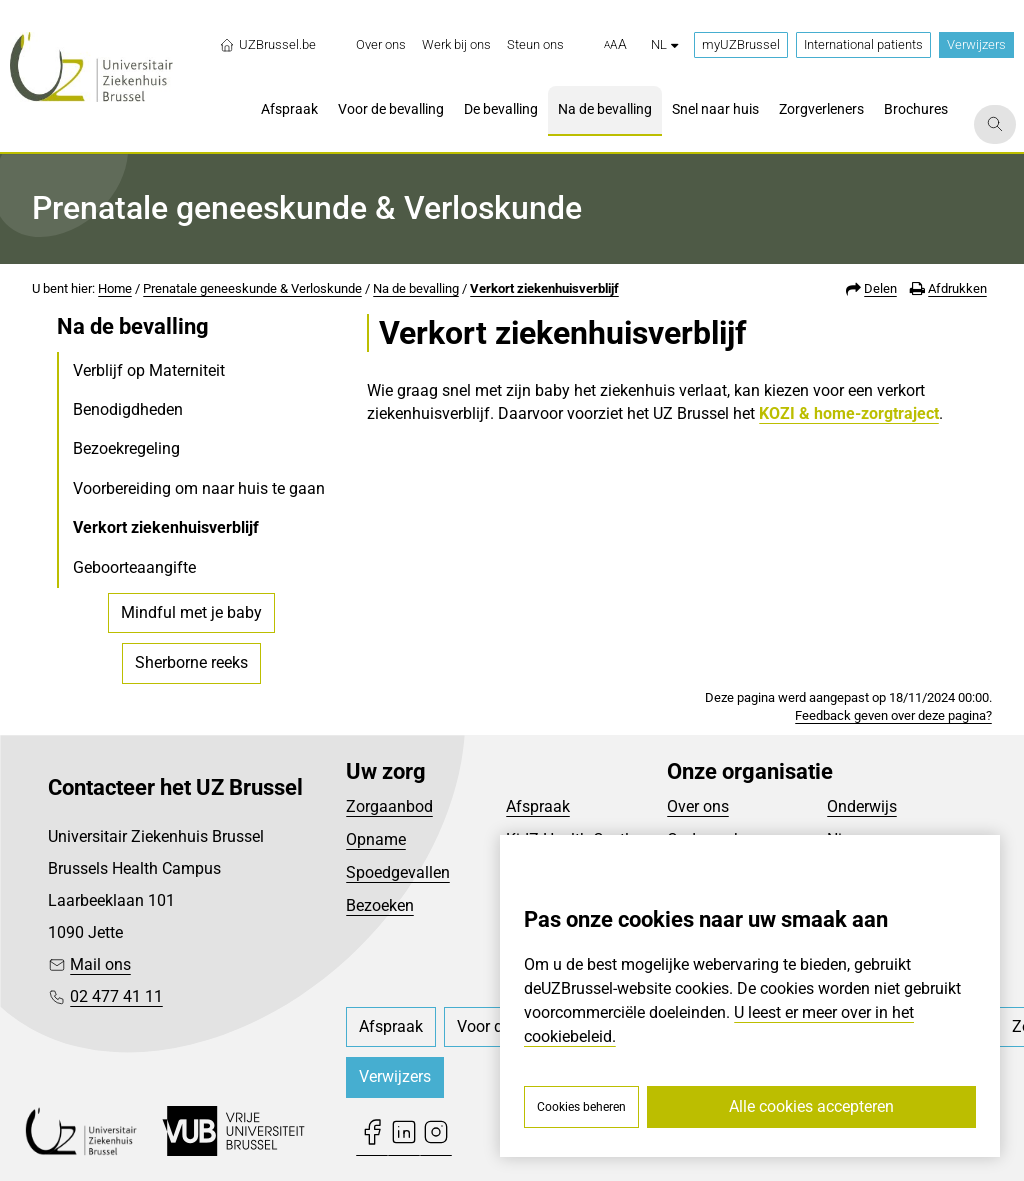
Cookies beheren (581, 1107)
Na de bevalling (416, 288)
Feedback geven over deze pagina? (893, 715)
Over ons (698, 806)
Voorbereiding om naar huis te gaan (199, 488)
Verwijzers (976, 44)
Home (115, 288)
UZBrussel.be (267, 45)
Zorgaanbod (389, 806)
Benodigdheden (128, 409)
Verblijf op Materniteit (149, 370)
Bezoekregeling (126, 448)
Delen (880, 288)
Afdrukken (957, 288)
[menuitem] (381, 45)
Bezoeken (380, 905)
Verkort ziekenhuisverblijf (544, 288)
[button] (615, 45)
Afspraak (538, 806)
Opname (376, 839)
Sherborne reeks (191, 662)
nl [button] (664, 44)
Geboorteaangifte (134, 567)
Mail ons (100, 964)
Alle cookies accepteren (811, 1106)
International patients (863, 44)
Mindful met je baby (191, 612)
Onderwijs (862, 806)
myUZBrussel (741, 44)
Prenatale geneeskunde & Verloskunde (252, 288)
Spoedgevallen (398, 872)
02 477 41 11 (116, 996)
